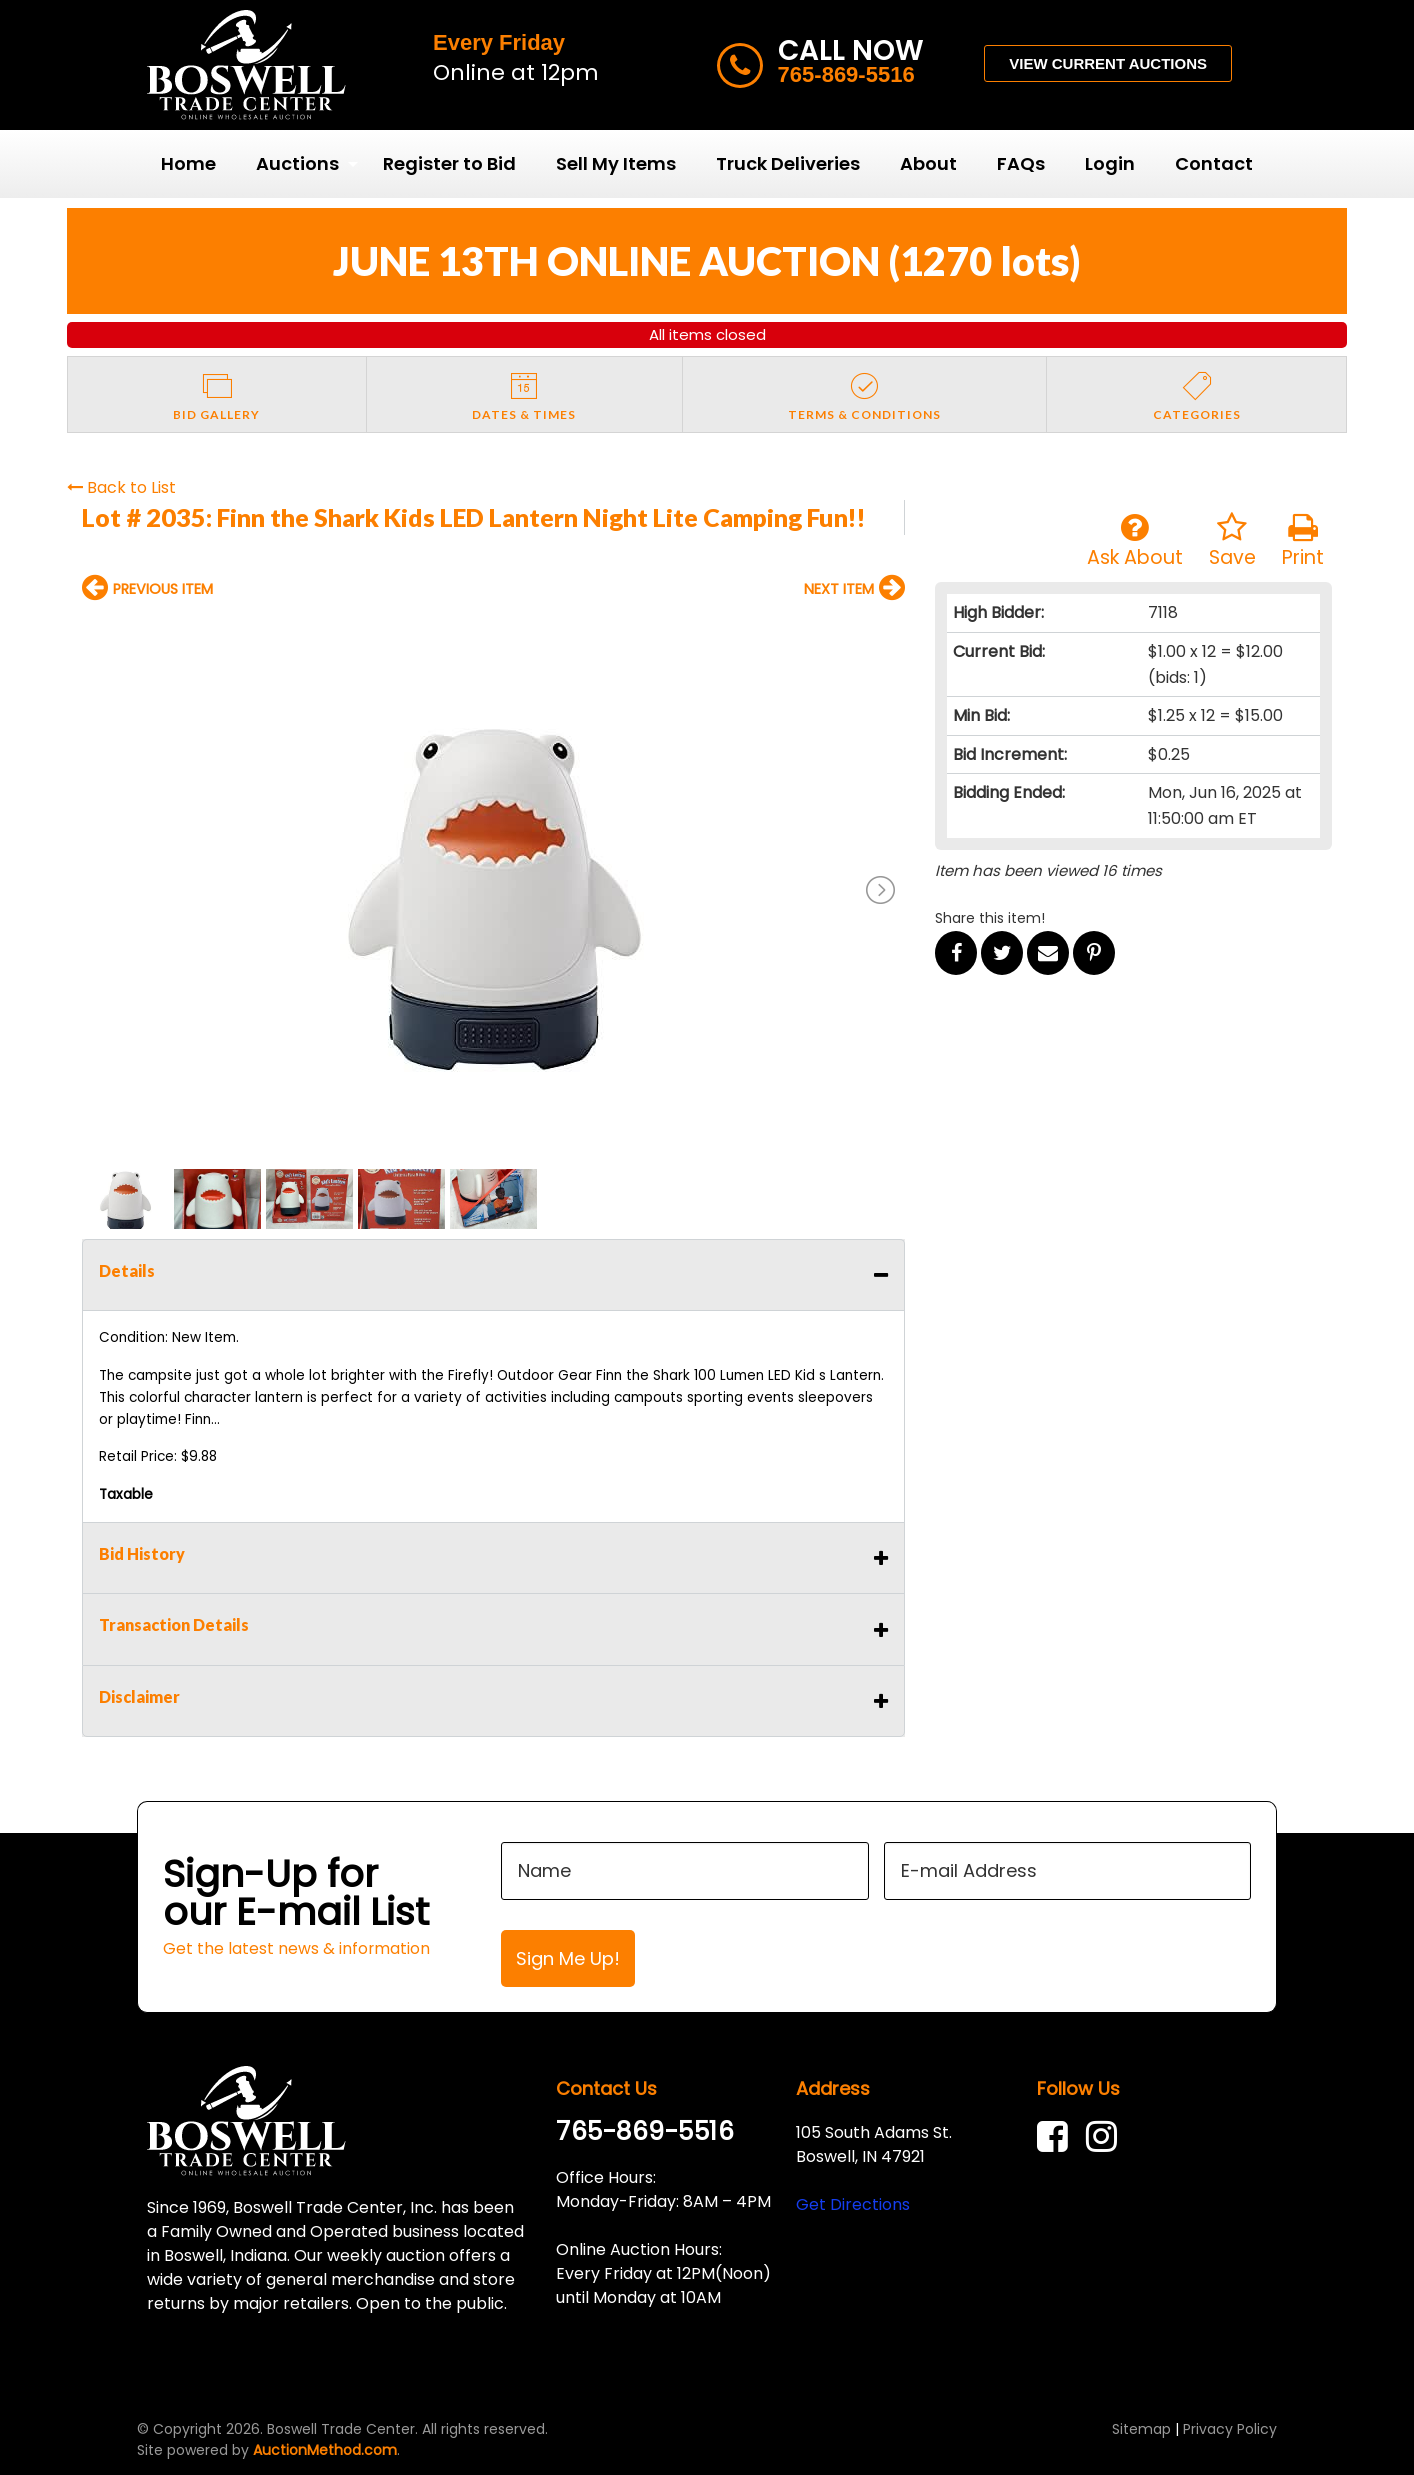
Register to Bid (449, 163)
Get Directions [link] (853, 2204)
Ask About (1135, 541)
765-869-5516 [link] (645, 2131)
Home (188, 163)
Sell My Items (616, 163)
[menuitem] (188, 164)
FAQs (1021, 163)
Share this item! (990, 918)
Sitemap (1141, 2429)
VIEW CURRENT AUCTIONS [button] (1108, 63)
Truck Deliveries (788, 163)
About (928, 163)
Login (1110, 163)
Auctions (297, 163)
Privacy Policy (1230, 2429)
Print (1303, 541)
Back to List (121, 487)
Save (1232, 541)
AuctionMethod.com (325, 2450)
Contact (1214, 163)
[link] (1057, 2136)
